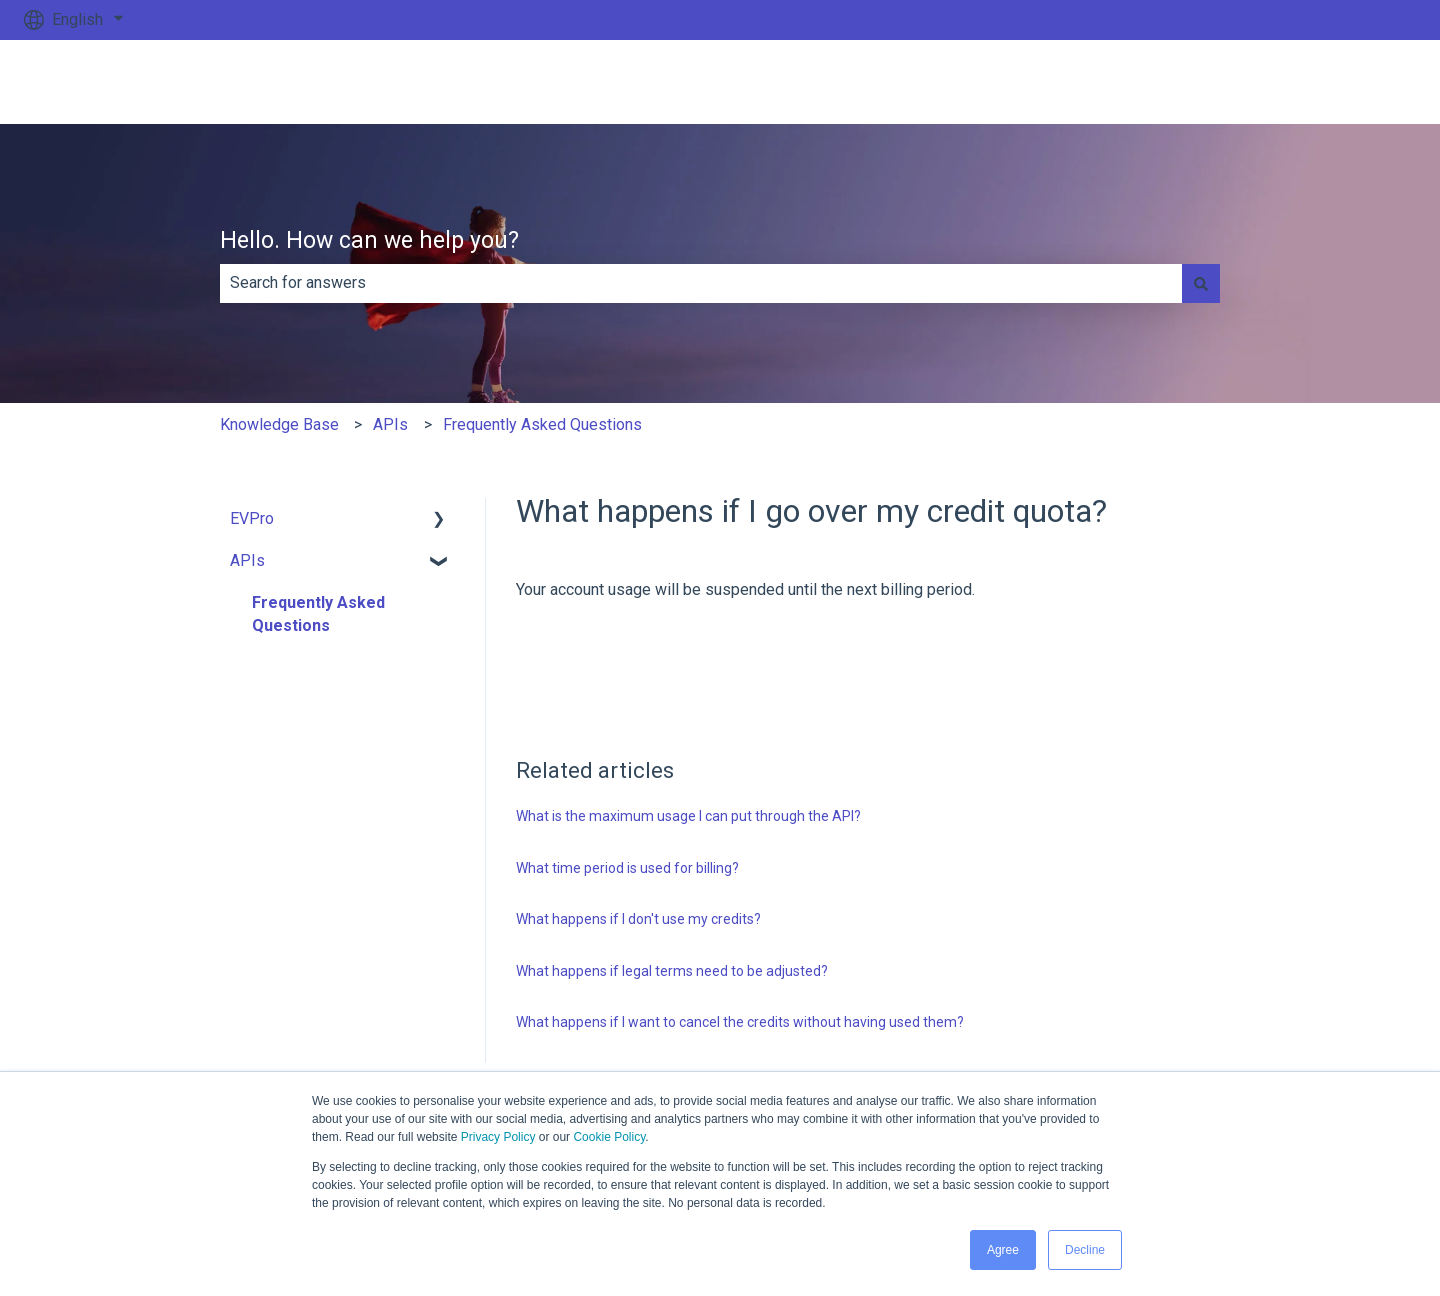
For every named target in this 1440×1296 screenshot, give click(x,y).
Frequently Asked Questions (542, 424)
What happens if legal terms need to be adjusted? (672, 971)
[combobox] (701, 283)
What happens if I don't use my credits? (638, 919)
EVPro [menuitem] (252, 518)
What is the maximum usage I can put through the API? (688, 816)
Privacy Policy (498, 1137)
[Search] (1201, 283)
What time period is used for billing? (627, 868)
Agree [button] (1003, 1250)
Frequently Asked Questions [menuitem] (318, 613)
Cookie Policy (609, 1137)
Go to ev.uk (1358, 81)
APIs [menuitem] (247, 560)
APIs (390, 424)
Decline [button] (1085, 1250)
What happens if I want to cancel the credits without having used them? (740, 1022)
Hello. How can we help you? (369, 240)
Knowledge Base (279, 424)
